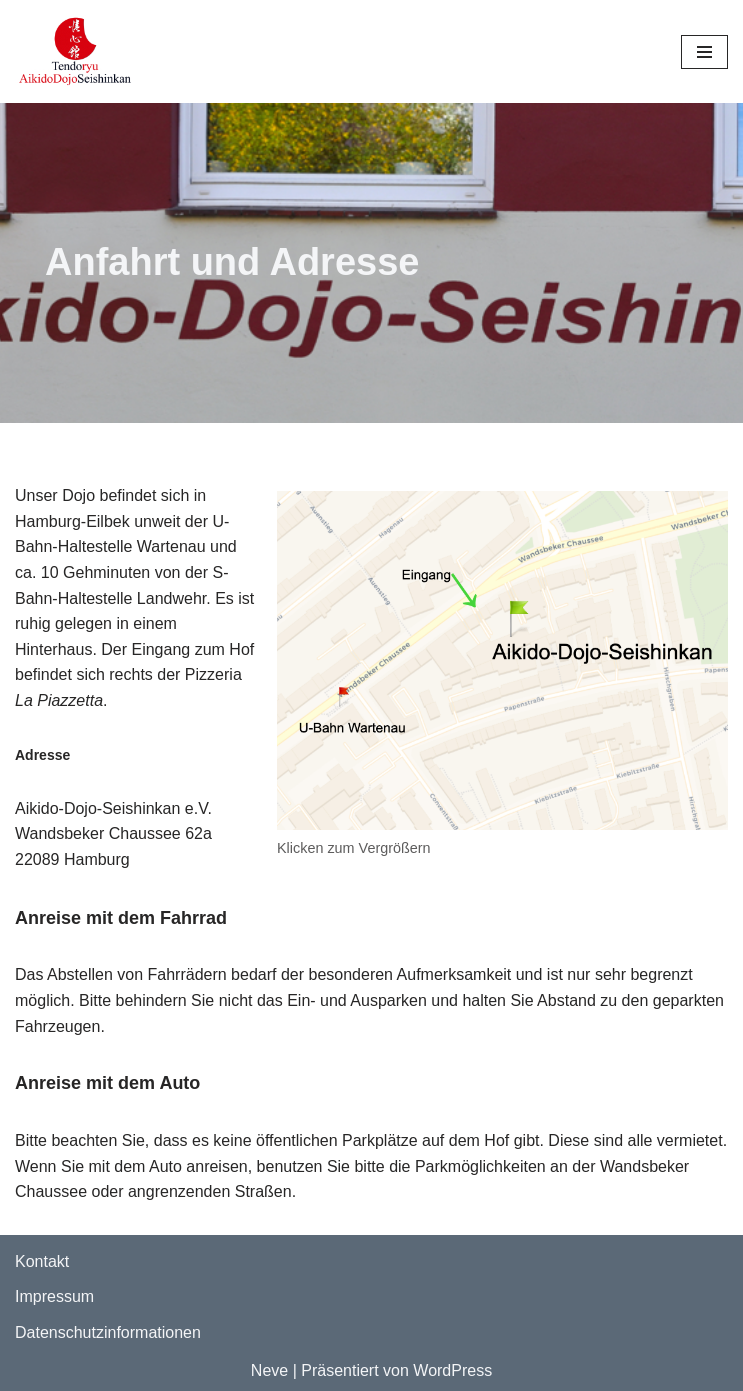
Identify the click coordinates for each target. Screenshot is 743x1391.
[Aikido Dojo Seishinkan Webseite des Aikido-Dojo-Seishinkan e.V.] (75, 51)
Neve (269, 1370)
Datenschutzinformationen (108, 1332)
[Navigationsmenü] (704, 52)
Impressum (54, 1296)
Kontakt (42, 1261)
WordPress (452, 1370)
